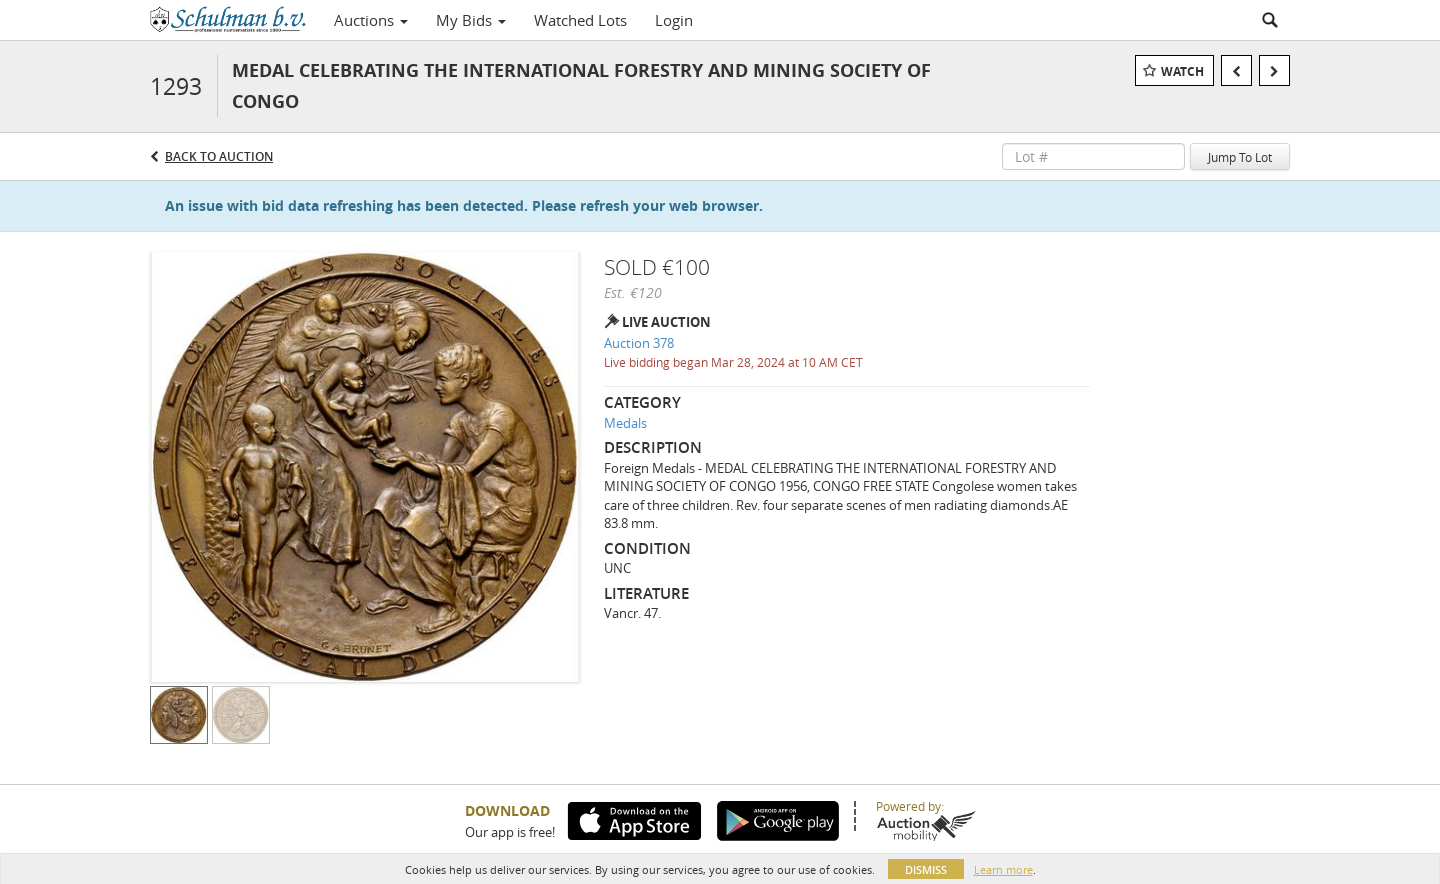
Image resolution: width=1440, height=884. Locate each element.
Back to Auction (219, 156)
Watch (1182, 71)
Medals (625, 423)
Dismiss (926, 869)
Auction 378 (639, 343)
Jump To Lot (1240, 157)
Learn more (1003, 869)
